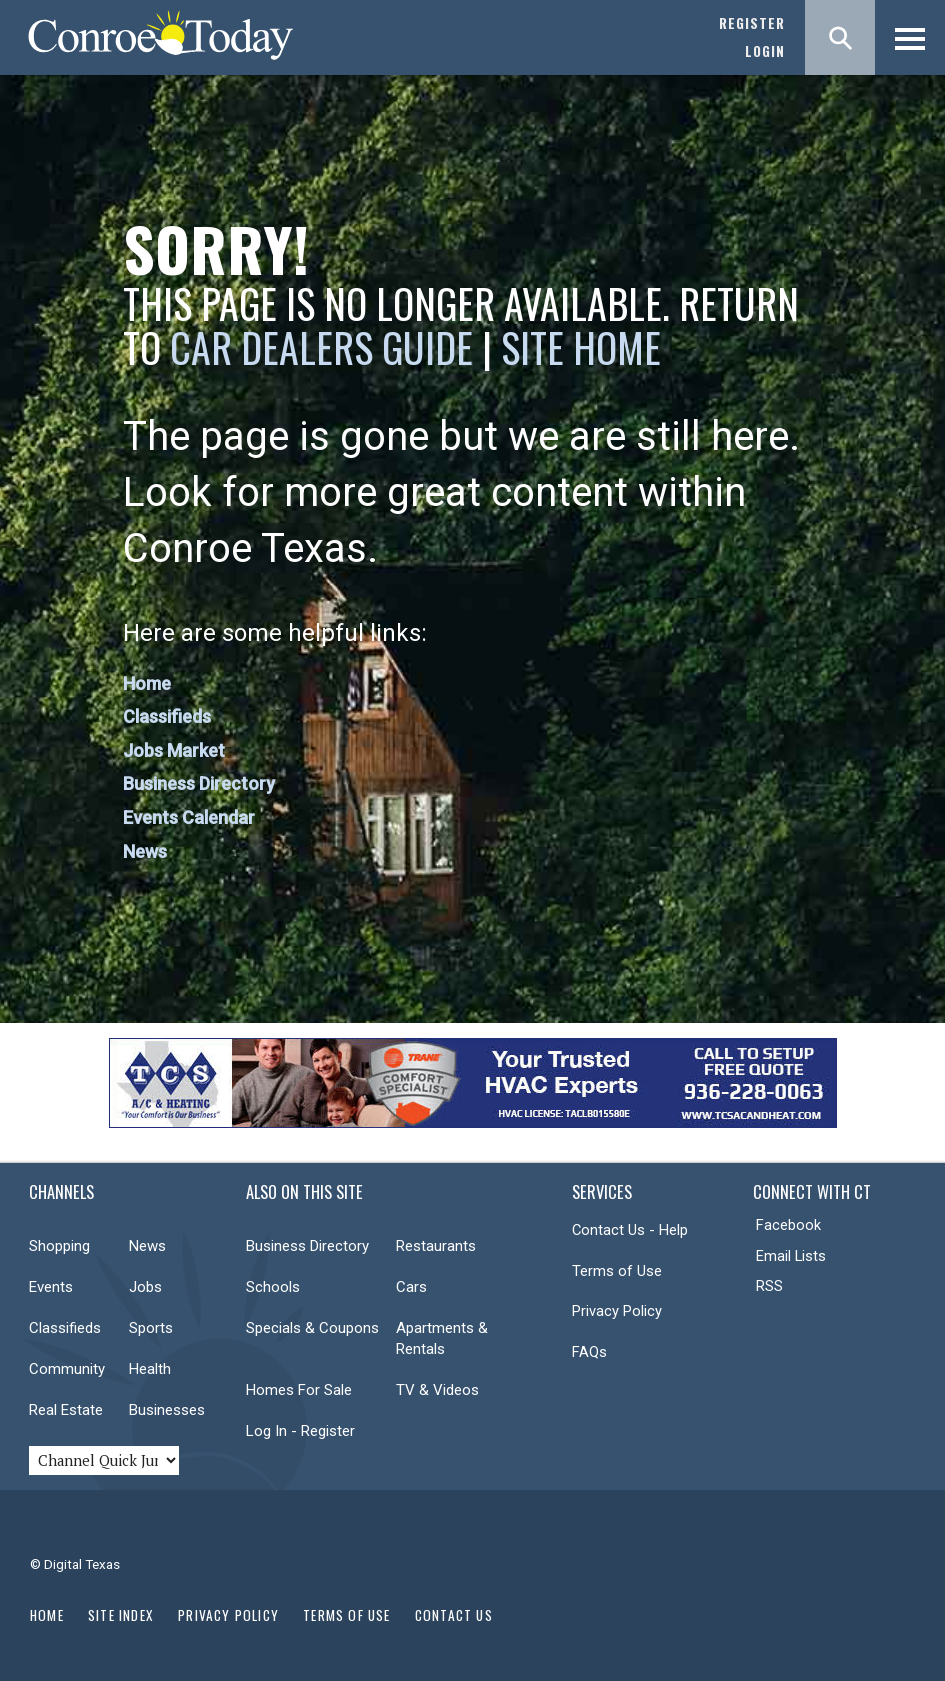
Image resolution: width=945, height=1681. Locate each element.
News (145, 851)
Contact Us (454, 1615)
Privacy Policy (617, 1311)
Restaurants (436, 1246)
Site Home (581, 347)
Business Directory (199, 783)
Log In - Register (300, 1431)
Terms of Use (617, 1271)
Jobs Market (174, 750)
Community (67, 1369)
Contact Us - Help (630, 1230)
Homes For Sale (299, 1390)
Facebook (788, 1225)
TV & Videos (437, 1390)
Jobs (145, 1287)
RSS (769, 1286)
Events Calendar (189, 817)
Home (147, 683)
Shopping (59, 1246)
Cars (411, 1287)
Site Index (121, 1615)
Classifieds (167, 716)
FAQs (589, 1352)
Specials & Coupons (312, 1328)
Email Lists (791, 1256)
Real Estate (66, 1410)
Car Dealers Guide (321, 347)
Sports (151, 1328)
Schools (273, 1287)
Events (51, 1287)
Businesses (167, 1410)
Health (150, 1369)
